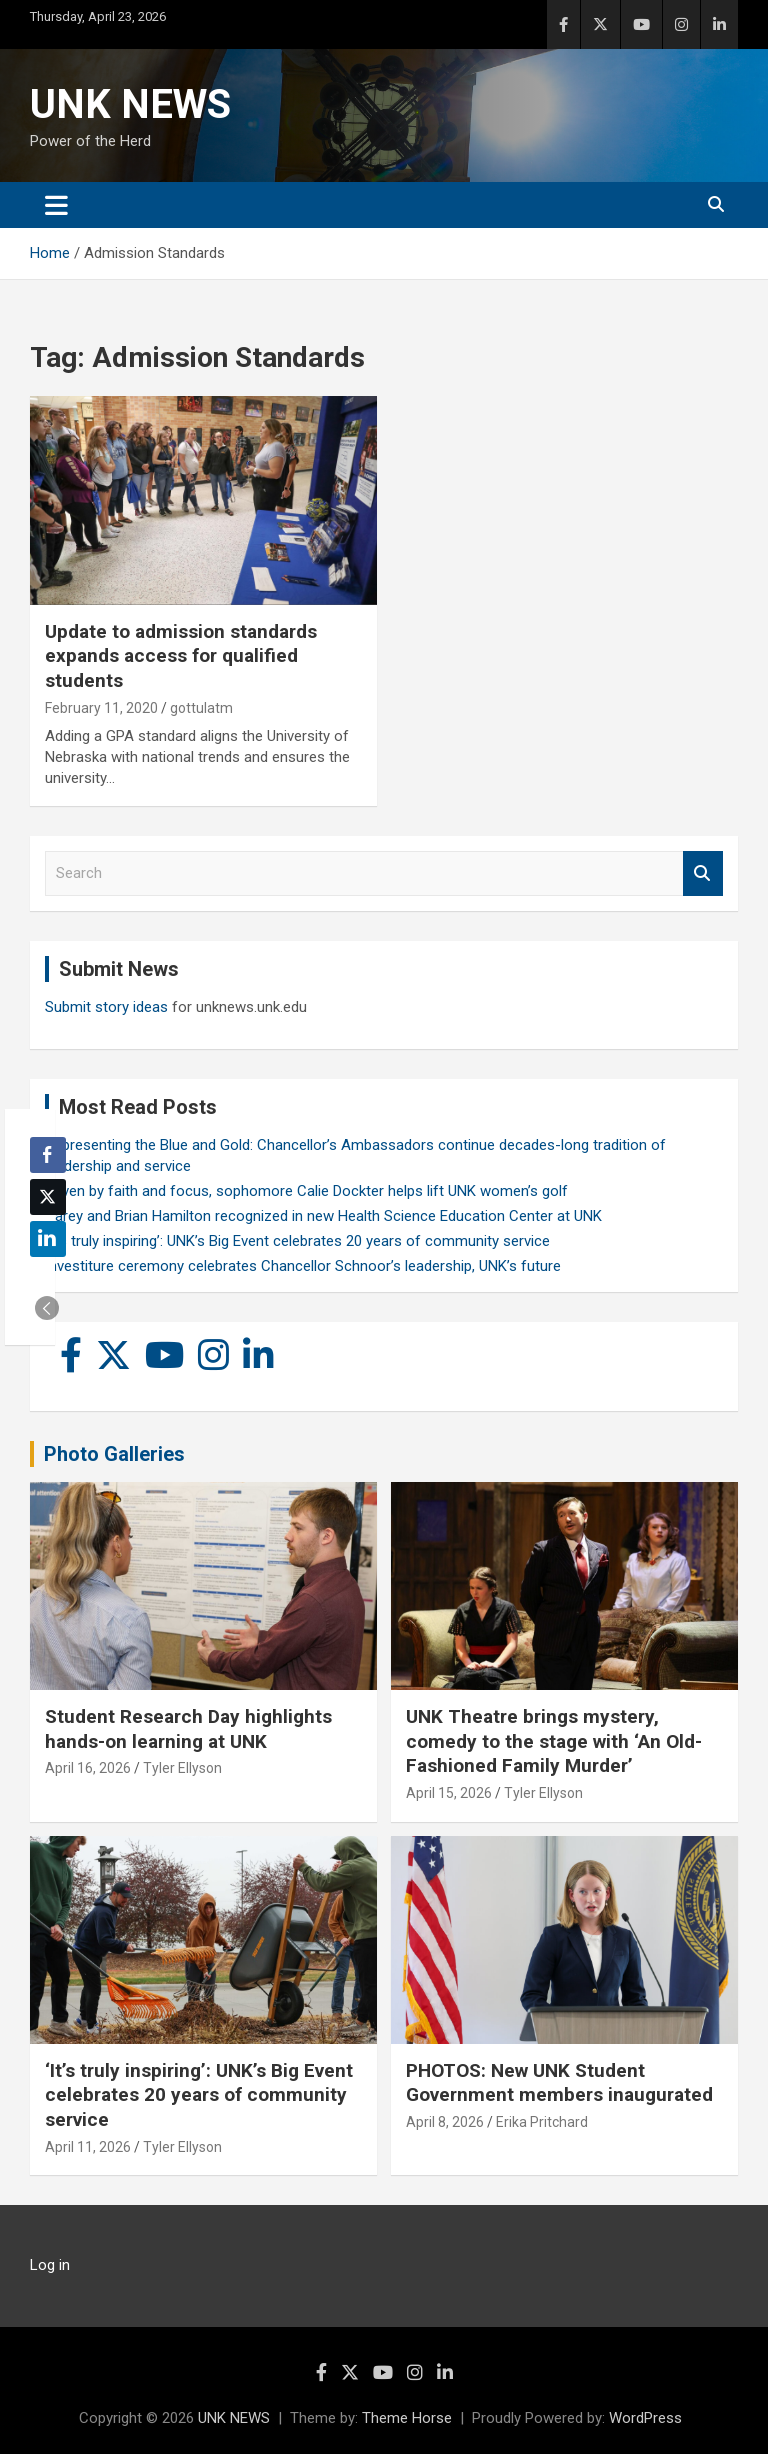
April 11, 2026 (88, 2147)
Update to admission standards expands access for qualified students (181, 656)
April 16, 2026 (88, 1768)
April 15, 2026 (449, 1793)
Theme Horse (407, 2418)
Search (703, 873)
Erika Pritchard (542, 2122)
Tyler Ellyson (182, 1768)
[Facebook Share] (48, 1155)
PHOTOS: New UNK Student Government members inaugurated (559, 2083)
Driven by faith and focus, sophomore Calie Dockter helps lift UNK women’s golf (306, 1191)
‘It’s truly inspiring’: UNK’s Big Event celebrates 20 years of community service (297, 1241)
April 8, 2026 (445, 2122)
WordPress (645, 2418)
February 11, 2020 (101, 708)
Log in (50, 2265)
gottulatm (201, 708)
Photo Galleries (114, 1454)
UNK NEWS (130, 104)
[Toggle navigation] (56, 205)
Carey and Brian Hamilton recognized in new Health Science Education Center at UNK (323, 1216)
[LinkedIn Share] (48, 1239)
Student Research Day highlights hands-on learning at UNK (188, 1729)
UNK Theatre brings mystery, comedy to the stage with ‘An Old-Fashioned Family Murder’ (554, 1741)
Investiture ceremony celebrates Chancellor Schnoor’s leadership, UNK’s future (303, 1266)
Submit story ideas (106, 1007)
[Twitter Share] (48, 1197)
